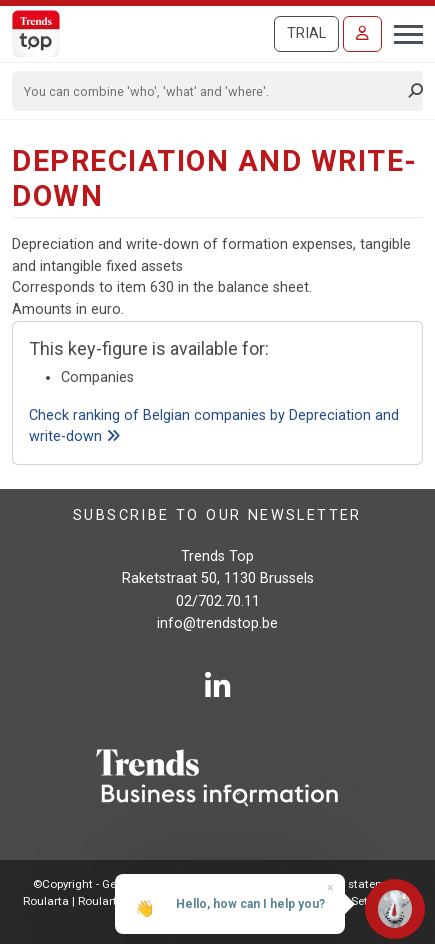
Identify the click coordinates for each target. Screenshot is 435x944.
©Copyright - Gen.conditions (108, 884)
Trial (306, 33)
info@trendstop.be (217, 623)
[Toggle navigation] (402, 32)
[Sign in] (362, 34)
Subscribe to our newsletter (217, 515)
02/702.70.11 (218, 601)
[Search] (211, 91)
